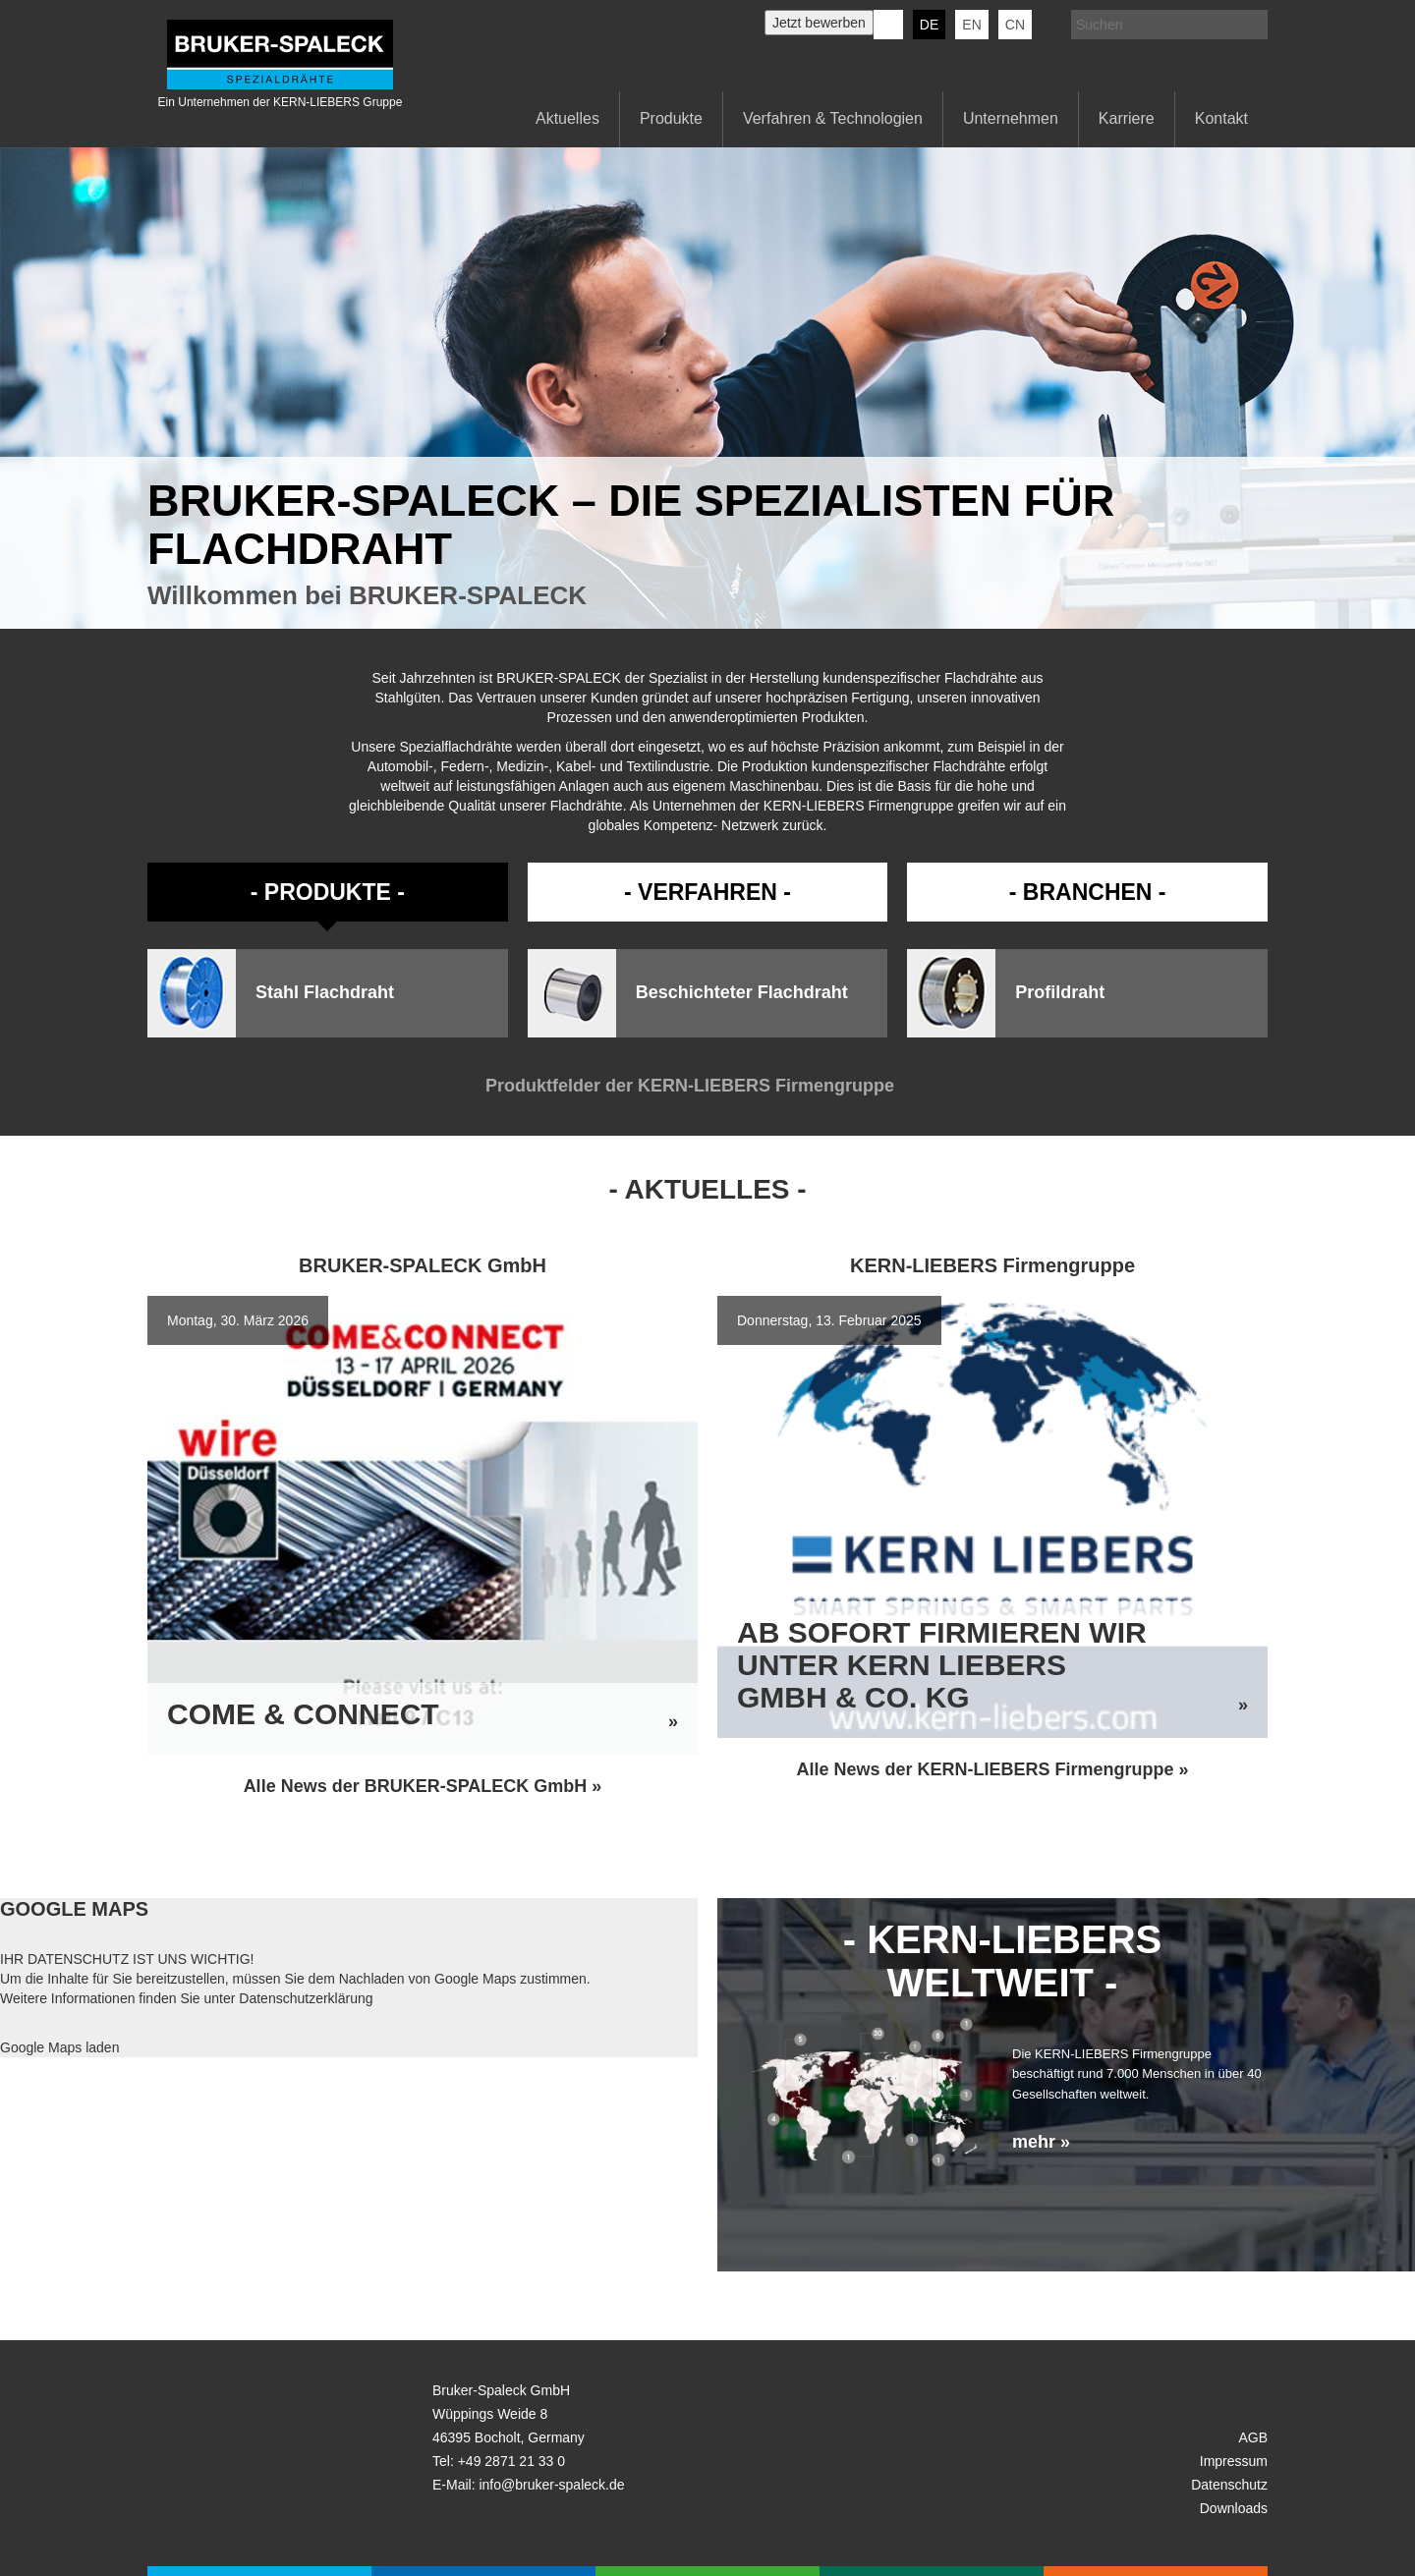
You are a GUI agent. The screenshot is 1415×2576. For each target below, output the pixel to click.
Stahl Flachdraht (324, 992)
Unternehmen (1010, 118)
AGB (1253, 2437)
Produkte (671, 118)
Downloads (1234, 2508)
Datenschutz (1229, 2484)
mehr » (1041, 2142)
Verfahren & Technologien (833, 118)
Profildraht (1059, 992)
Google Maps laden (59, 2047)
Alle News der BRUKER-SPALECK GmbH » (423, 1786)
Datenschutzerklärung (305, 1998)
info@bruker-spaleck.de (551, 2484)
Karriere (1127, 118)
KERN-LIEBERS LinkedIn (888, 24)
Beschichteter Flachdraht (742, 992)
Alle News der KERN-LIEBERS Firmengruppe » (992, 1769)
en (971, 24)
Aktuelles (567, 118)
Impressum (1234, 2461)
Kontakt (1221, 118)
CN (1015, 24)
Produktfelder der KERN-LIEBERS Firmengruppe (707, 1085)
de (929, 24)
